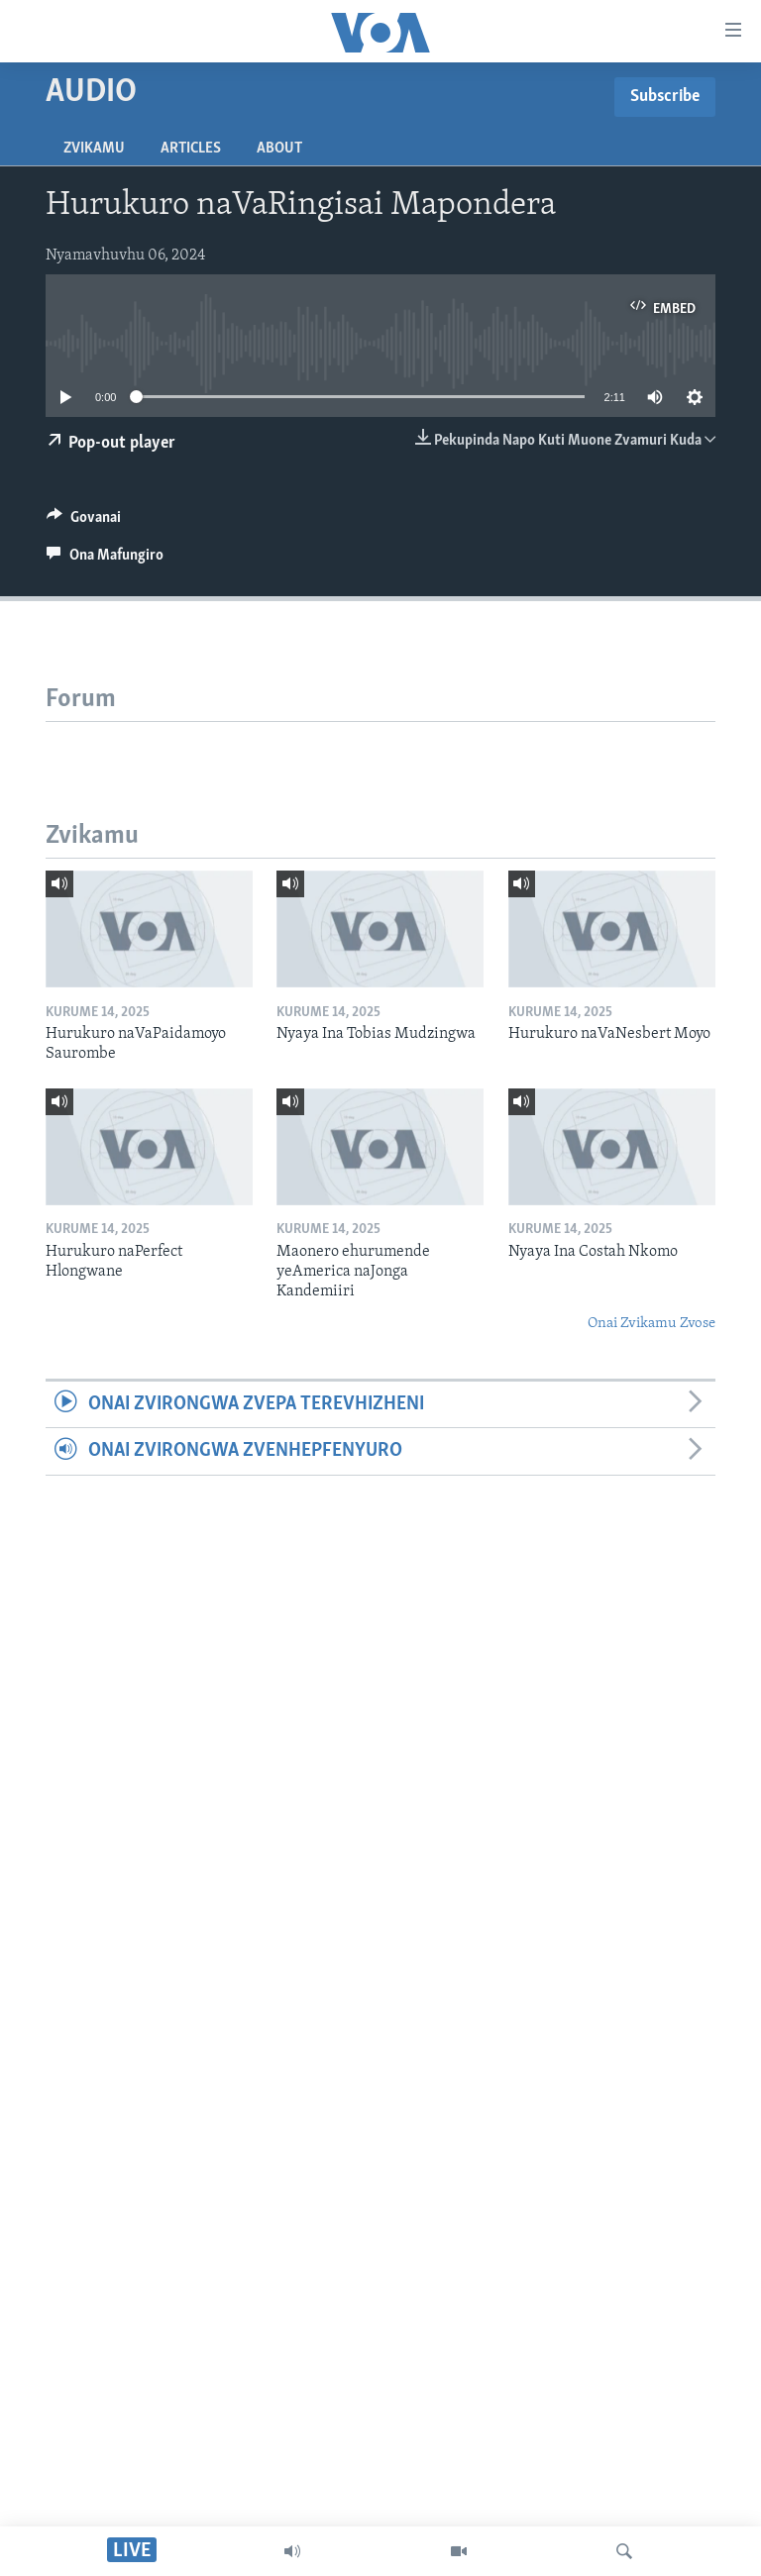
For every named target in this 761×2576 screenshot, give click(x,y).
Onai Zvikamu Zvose (651, 1323)
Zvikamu (94, 148)
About (279, 148)
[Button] (84, 522)
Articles (191, 148)
